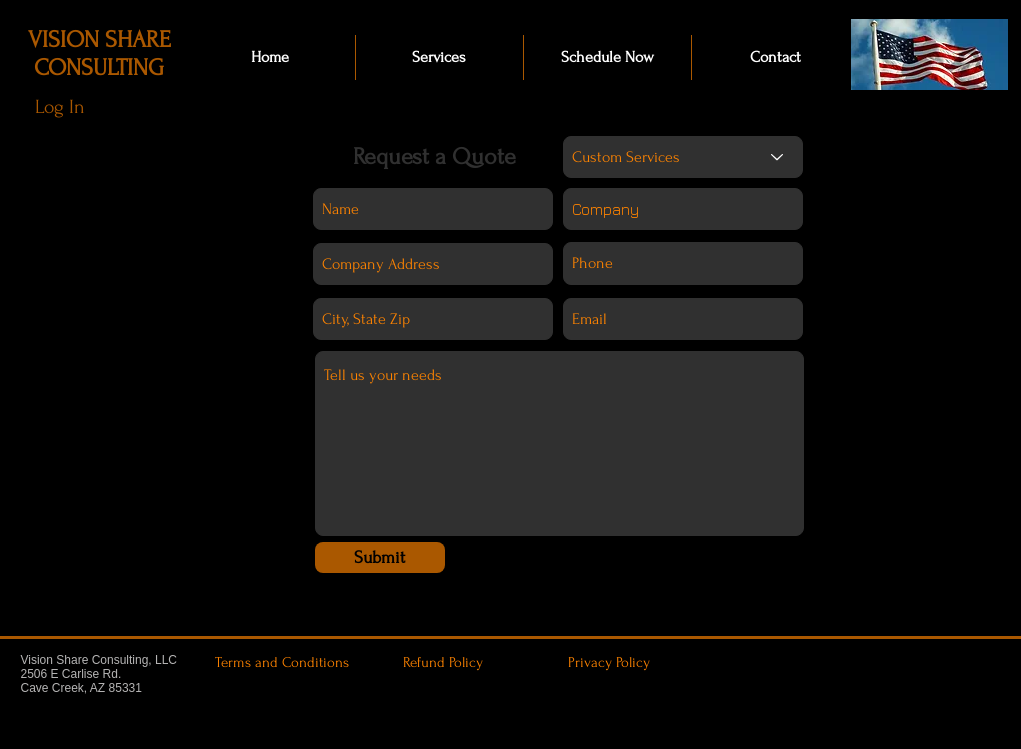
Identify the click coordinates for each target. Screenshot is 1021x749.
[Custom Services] (683, 157)
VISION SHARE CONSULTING (99, 53)
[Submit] (380, 557)
